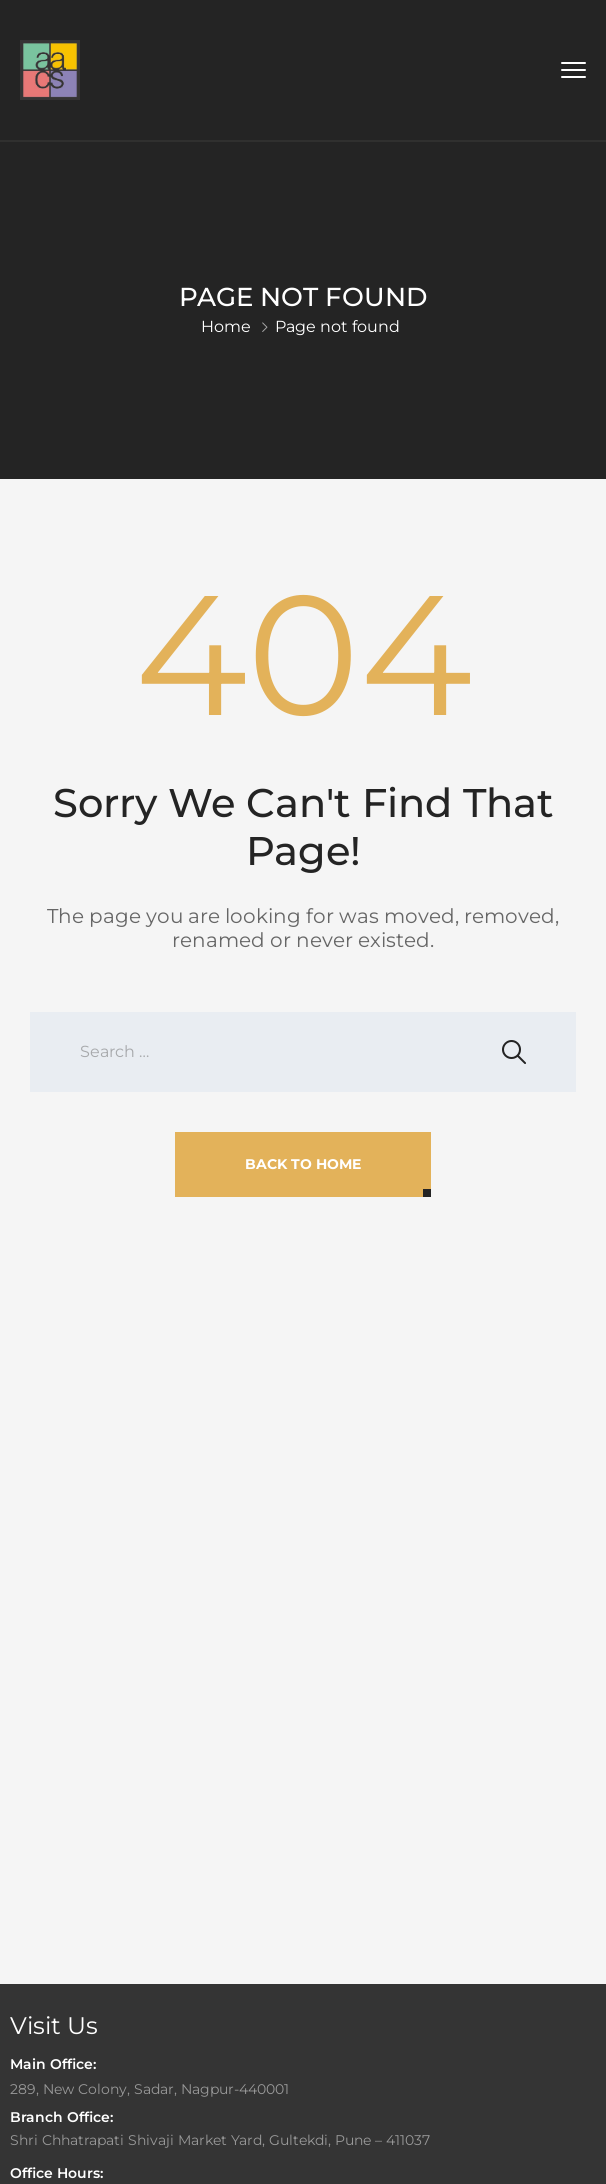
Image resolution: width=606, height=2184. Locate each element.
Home (226, 326)
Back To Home (303, 1164)
